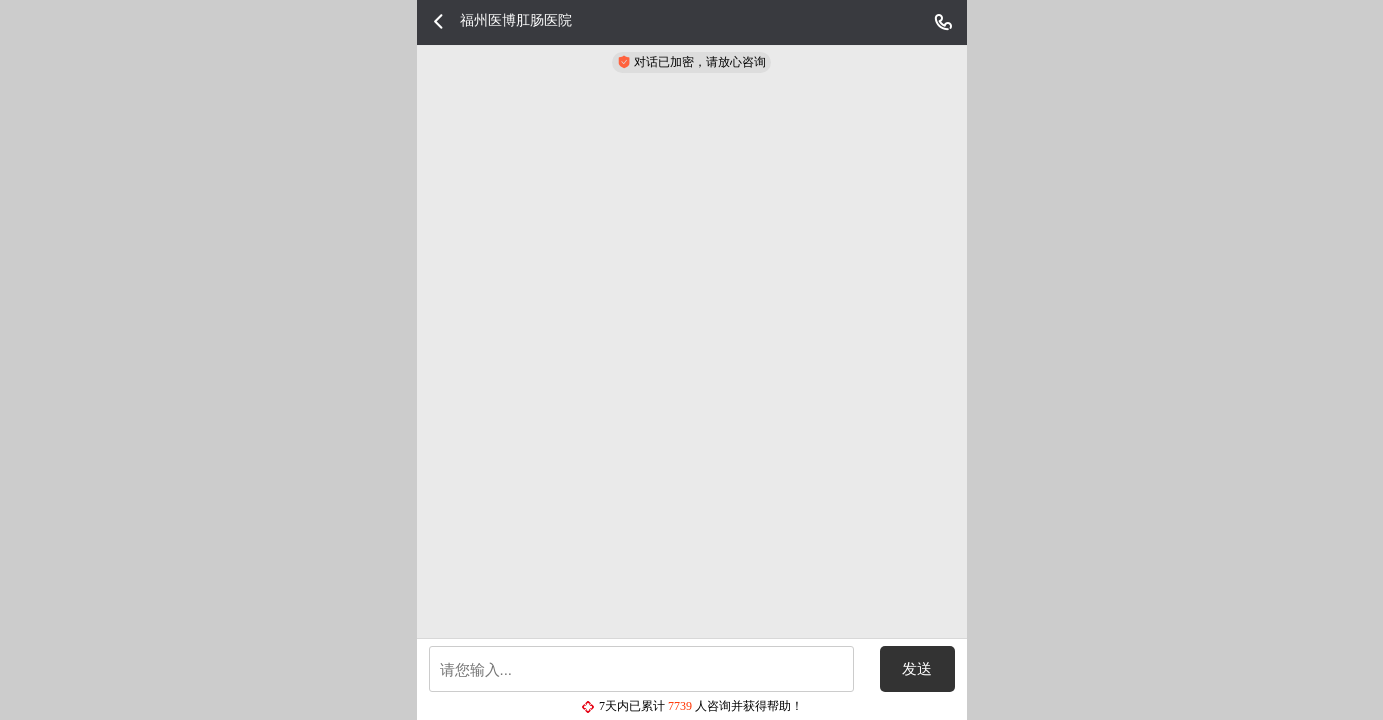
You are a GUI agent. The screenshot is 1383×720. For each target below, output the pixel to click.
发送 (917, 669)
